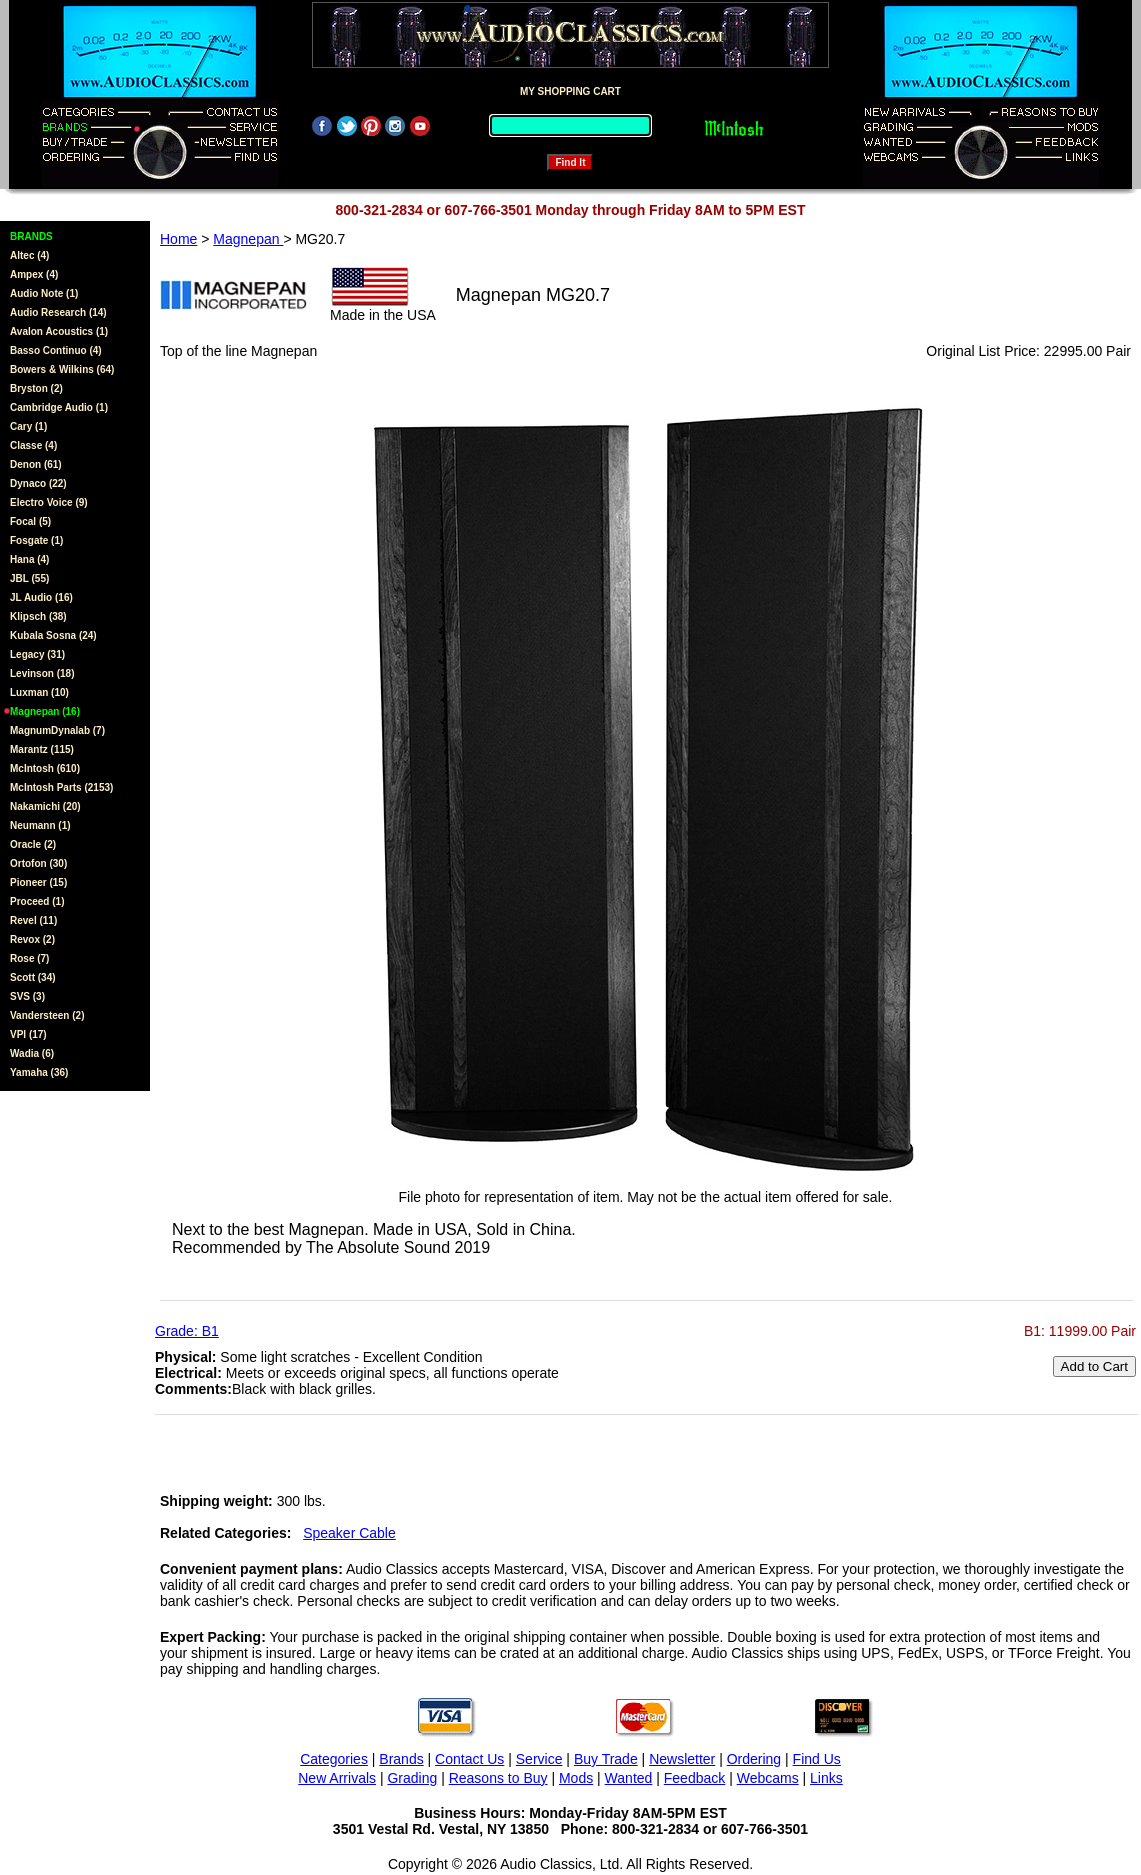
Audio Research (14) (58, 312)
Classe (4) (33, 445)
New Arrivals (337, 1778)
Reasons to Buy (498, 1778)
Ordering (754, 1759)
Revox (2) (32, 939)
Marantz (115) (42, 749)
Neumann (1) (40, 825)
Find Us (817, 1759)
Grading (412, 1778)
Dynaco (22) (38, 483)
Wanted (629, 1778)
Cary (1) (28, 426)
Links (826, 1778)
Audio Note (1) (44, 293)
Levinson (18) (42, 673)
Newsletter (682, 1759)
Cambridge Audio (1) (59, 407)
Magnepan (248, 239)
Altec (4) (29, 255)
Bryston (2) (36, 388)
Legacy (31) (37, 654)
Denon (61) (36, 464)
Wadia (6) (32, 1053)
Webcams (768, 1778)
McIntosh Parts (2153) (61, 787)
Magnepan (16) (45, 711)
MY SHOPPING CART (570, 91)
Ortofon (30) (38, 863)
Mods (576, 1778)
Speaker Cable (349, 1533)
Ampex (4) (34, 274)
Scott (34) (33, 977)
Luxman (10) (39, 692)
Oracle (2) (33, 844)
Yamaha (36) (39, 1072)
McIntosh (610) (45, 768)
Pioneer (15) (38, 882)
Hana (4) (29, 559)
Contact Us (469, 1759)
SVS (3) (27, 996)
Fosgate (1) (36, 540)
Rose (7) (29, 958)
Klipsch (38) (38, 616)
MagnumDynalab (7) (57, 730)
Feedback (694, 1778)
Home (178, 239)
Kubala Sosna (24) (53, 635)
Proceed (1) (37, 901)
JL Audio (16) (41, 597)
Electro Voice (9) (49, 502)
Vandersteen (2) (47, 1015)
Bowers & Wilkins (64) (62, 369)
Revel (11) (33, 920)
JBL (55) (29, 578)
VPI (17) (28, 1034)
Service (539, 1759)
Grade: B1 (187, 1331)
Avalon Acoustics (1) (59, 331)
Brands (401, 1759)
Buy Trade (606, 1759)
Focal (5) (30, 521)
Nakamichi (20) (45, 806)
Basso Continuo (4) (56, 350)
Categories (334, 1759)
